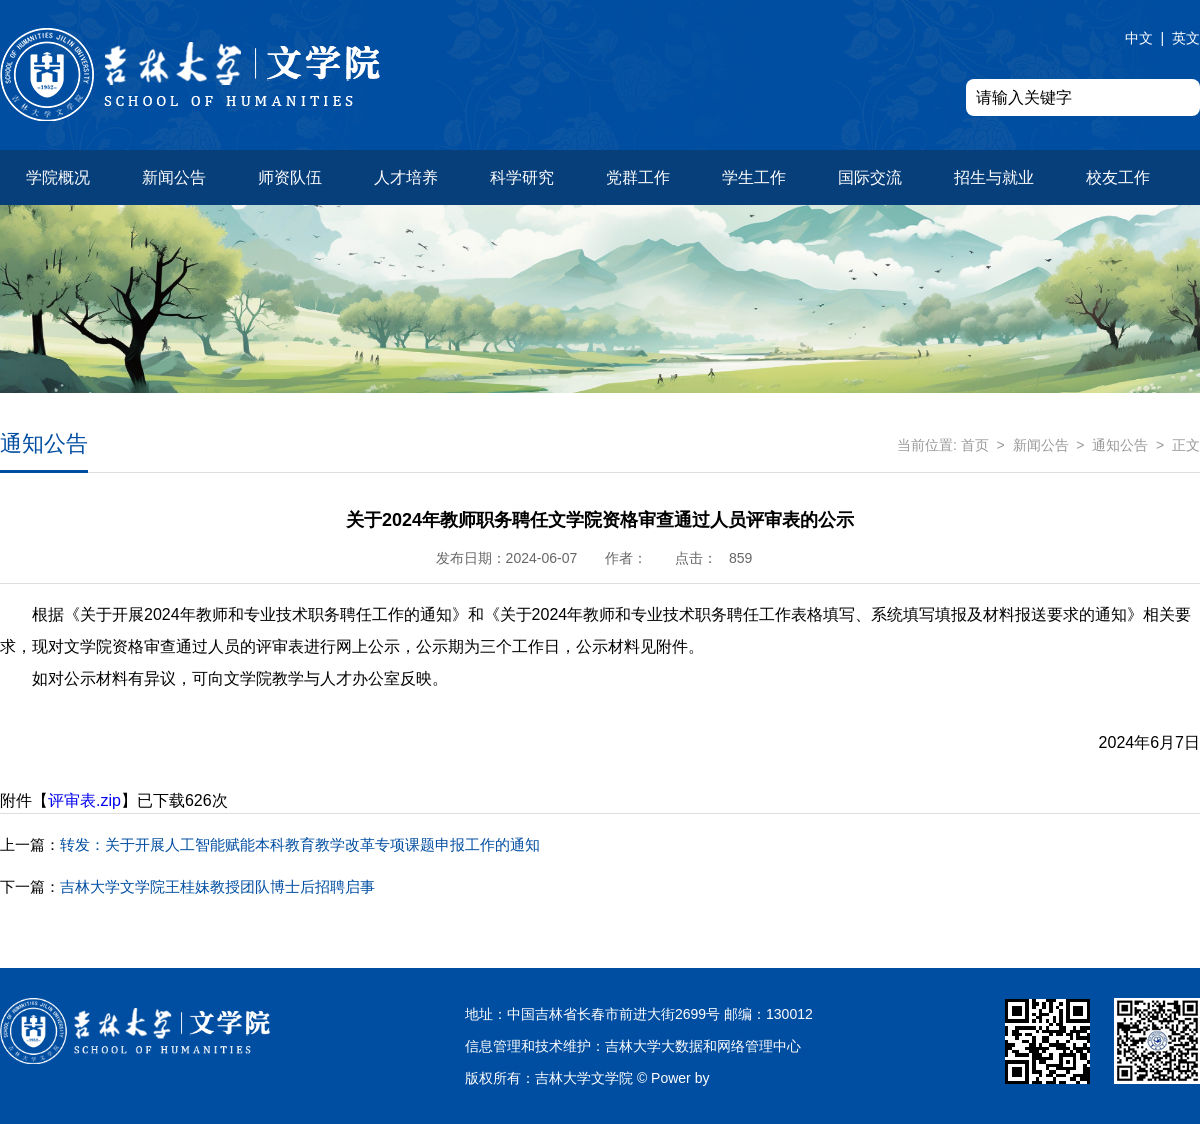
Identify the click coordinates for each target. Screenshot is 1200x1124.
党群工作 (638, 177)
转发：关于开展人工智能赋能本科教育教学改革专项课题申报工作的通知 (270, 844)
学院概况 (58, 177)
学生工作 (754, 177)
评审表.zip (84, 800)
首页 (975, 445)
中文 (1139, 38)
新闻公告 (174, 177)
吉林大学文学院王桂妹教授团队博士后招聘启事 (187, 886)
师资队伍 (290, 177)
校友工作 (1118, 177)
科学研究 (522, 177)
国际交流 (870, 177)
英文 (1186, 38)
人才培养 (406, 177)
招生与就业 (994, 177)
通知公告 (1120, 445)
